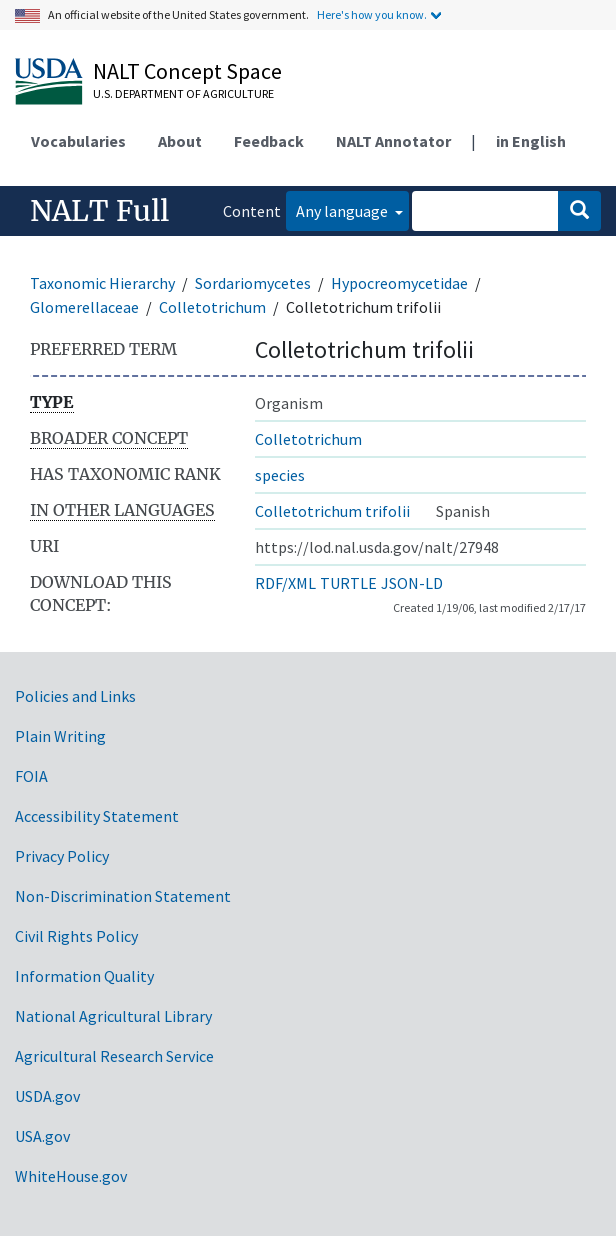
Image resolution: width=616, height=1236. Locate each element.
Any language (343, 211)
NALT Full (99, 211)
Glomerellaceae (84, 307)
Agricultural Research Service (114, 1056)
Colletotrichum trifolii (332, 511)
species (280, 475)
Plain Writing (60, 736)
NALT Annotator (393, 141)
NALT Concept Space (187, 71)
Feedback (269, 141)
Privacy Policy (62, 856)
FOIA (31, 776)
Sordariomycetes (253, 283)
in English (531, 141)
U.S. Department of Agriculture (183, 93)
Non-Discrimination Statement (123, 896)
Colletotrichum (212, 307)
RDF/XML (285, 583)
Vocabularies (78, 141)
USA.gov (42, 1136)
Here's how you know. (372, 14)
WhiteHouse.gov (71, 1176)
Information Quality (84, 976)
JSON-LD (412, 583)
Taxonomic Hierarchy (102, 283)
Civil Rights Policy (76, 936)
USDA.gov (47, 1096)
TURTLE (348, 583)
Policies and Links (75, 696)
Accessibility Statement (97, 816)
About (180, 141)
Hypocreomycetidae (399, 283)
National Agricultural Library (113, 1016)
